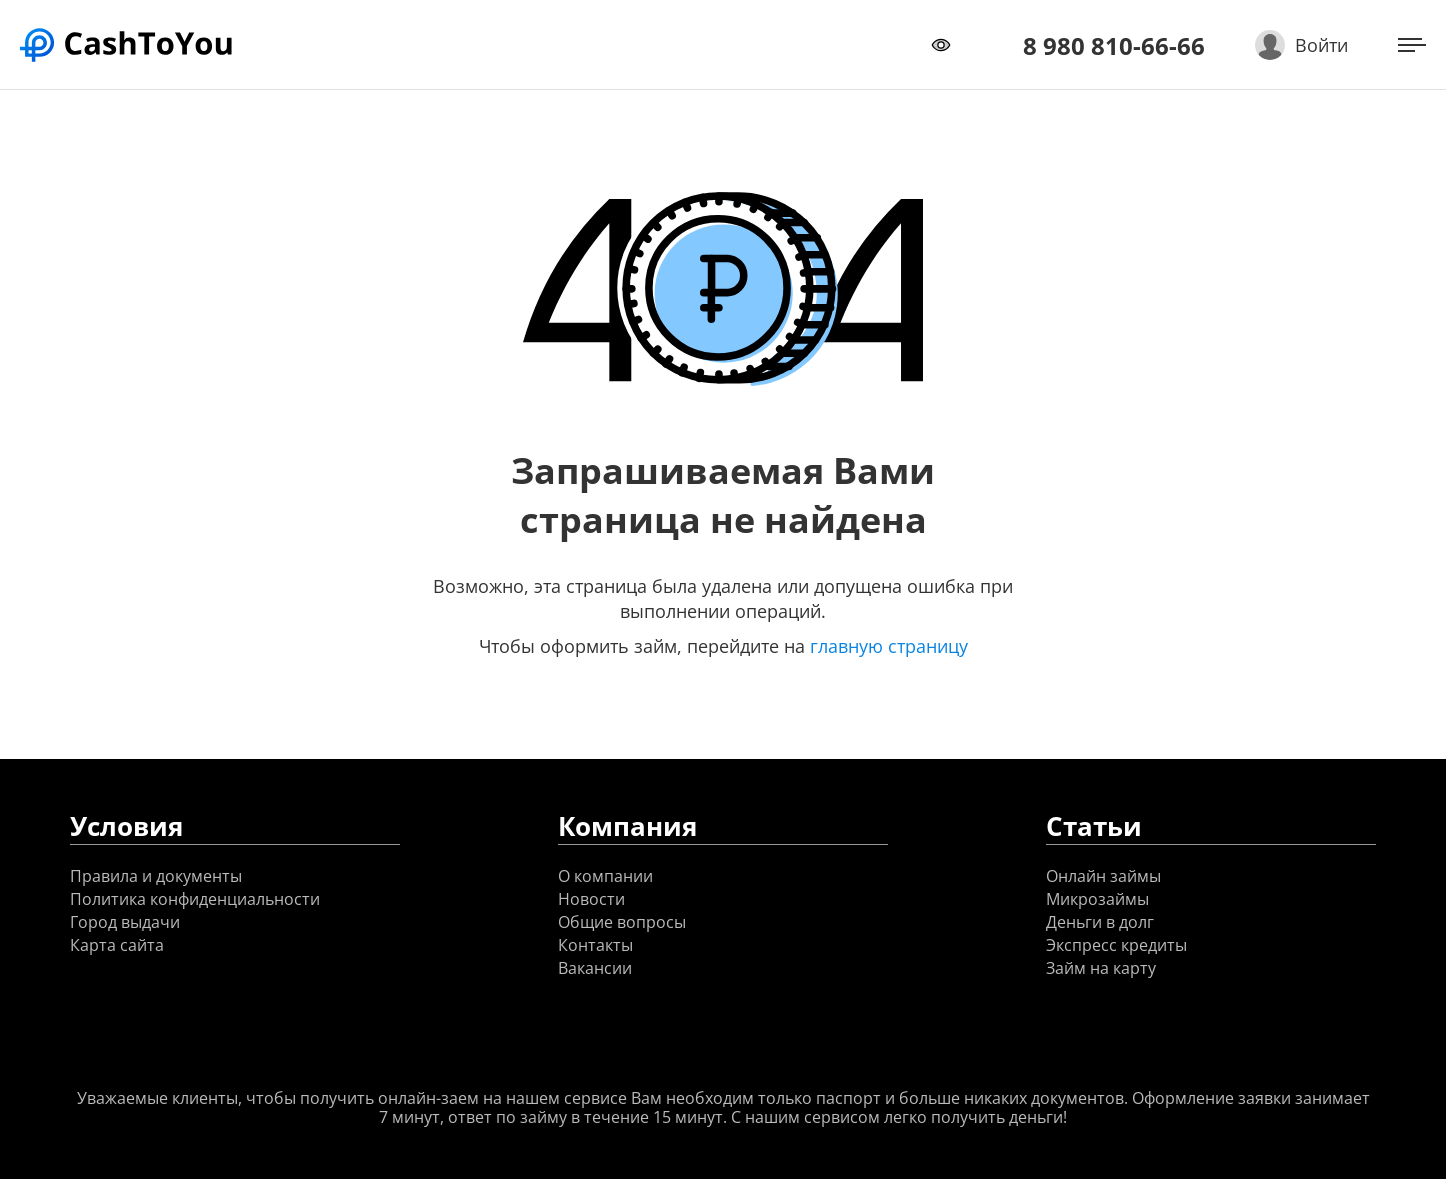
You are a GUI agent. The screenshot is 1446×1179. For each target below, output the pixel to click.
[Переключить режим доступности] (941, 45)
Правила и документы (156, 876)
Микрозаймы (1097, 899)
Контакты (595, 945)
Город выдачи (125, 922)
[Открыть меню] (1412, 45)
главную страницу (889, 646)
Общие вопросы (622, 922)
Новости (591, 899)
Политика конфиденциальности (195, 899)
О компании (605, 876)
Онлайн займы (1103, 876)
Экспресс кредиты (1116, 945)
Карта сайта (117, 945)
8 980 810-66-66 (1114, 45)
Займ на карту (1101, 968)
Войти (1321, 45)
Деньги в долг (1100, 922)
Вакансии (595, 968)
